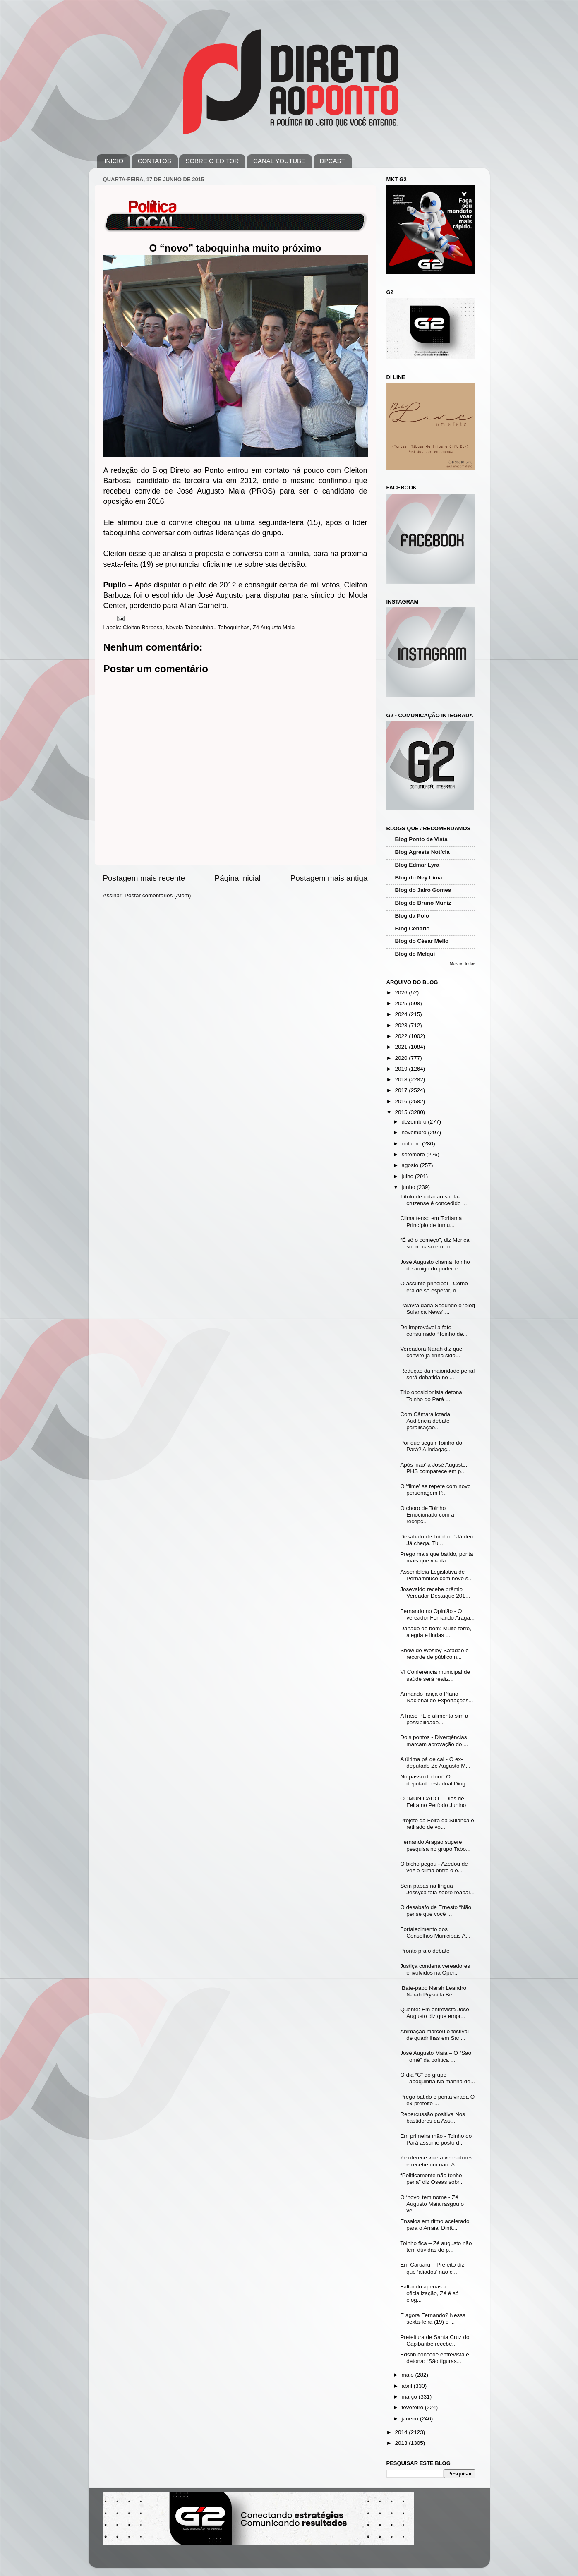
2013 (402, 2443)
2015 (402, 1112)
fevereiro (413, 2407)
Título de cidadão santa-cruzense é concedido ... (433, 1199)
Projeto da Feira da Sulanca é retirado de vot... (437, 1823)
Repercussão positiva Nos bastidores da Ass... (432, 2117)
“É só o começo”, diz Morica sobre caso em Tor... (434, 1243)
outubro (412, 1144)
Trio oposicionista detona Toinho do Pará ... (431, 1395)
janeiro (411, 2418)
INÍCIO (113, 160)
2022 (402, 1036)
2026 (402, 993)
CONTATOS (154, 160)
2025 (402, 1003)
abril (408, 2386)
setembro (414, 1154)
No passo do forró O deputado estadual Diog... (435, 1779)
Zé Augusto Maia (274, 627)
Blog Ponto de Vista (421, 839)
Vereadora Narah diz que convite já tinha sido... (431, 1352)
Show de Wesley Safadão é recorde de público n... (434, 1653)
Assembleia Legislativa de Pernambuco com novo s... (436, 1575)
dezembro (415, 1122)
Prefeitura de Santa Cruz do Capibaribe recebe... (434, 2340)
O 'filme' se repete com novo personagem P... (435, 1489)
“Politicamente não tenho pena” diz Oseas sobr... (432, 2178)
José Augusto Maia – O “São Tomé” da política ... (435, 2056)
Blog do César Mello (422, 941)
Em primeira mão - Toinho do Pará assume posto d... (436, 2139)
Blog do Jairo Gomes (423, 890)
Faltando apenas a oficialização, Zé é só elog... (429, 2293)
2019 (402, 1069)
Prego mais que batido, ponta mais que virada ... (436, 1557)
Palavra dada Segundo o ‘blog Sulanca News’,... (437, 1308)
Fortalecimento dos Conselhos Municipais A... (435, 1932)
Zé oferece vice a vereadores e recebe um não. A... (436, 2160)
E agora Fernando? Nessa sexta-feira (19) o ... (432, 2318)
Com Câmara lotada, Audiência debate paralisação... (426, 1421)
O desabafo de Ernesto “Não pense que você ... (435, 1910)
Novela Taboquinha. (190, 627)
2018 (402, 1079)
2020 (402, 1058)
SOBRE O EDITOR (212, 160)
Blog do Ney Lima (418, 878)
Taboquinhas (234, 627)
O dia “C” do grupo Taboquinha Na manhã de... (437, 2078)
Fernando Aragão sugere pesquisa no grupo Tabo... (435, 1845)
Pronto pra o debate (424, 1951)
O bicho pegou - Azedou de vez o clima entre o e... (434, 1867)
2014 (402, 2432)
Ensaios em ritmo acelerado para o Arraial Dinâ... (434, 2224)
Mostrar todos (462, 963)
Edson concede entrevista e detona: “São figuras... (434, 2357)
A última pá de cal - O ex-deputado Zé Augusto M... (435, 1762)
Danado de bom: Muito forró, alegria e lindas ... (435, 1631)
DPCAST (332, 160)
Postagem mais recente (144, 878)
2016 (402, 1101)
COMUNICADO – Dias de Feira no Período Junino (433, 1801)
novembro (415, 1132)
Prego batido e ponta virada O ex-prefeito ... (437, 2100)
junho (409, 1187)
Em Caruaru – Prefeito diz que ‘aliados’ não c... (432, 2268)
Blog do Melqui (415, 954)
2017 (402, 1090)
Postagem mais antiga (329, 878)
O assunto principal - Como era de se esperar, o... (434, 1286)
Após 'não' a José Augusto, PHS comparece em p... (433, 1468)
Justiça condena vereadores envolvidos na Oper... (435, 1969)
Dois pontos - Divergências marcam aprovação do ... (434, 1740)
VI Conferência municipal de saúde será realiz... (435, 1675)
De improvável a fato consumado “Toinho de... (434, 1330)
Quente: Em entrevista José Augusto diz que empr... (434, 2012)
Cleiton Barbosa (143, 627)
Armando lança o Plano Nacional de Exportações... (436, 1697)
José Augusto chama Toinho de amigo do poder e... (435, 1265)
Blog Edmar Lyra (417, 865)
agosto (411, 1165)
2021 (402, 1047)
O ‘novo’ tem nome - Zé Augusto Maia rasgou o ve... (432, 2204)
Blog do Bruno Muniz (423, 903)
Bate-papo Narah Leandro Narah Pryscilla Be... (433, 1991)
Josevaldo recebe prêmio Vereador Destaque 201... (435, 1592)
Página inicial (238, 878)
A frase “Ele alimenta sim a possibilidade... (434, 1719)
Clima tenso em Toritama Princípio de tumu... (431, 1221)
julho (408, 1176)
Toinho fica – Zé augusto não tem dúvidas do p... (436, 2246)
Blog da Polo (412, 916)
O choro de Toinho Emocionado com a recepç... (427, 1514)
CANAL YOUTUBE (279, 160)
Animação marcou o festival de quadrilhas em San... (434, 2034)
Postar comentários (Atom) (158, 895)
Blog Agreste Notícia (422, 852)
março (410, 2397)
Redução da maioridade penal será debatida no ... (437, 1374)
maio (408, 2375)
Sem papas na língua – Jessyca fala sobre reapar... (437, 1889)
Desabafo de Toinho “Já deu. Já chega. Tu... (437, 1540)
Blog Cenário (412, 928)
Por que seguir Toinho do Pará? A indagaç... (431, 1446)
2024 (402, 1014)
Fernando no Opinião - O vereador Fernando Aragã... (437, 1614)
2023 (402, 1025)
